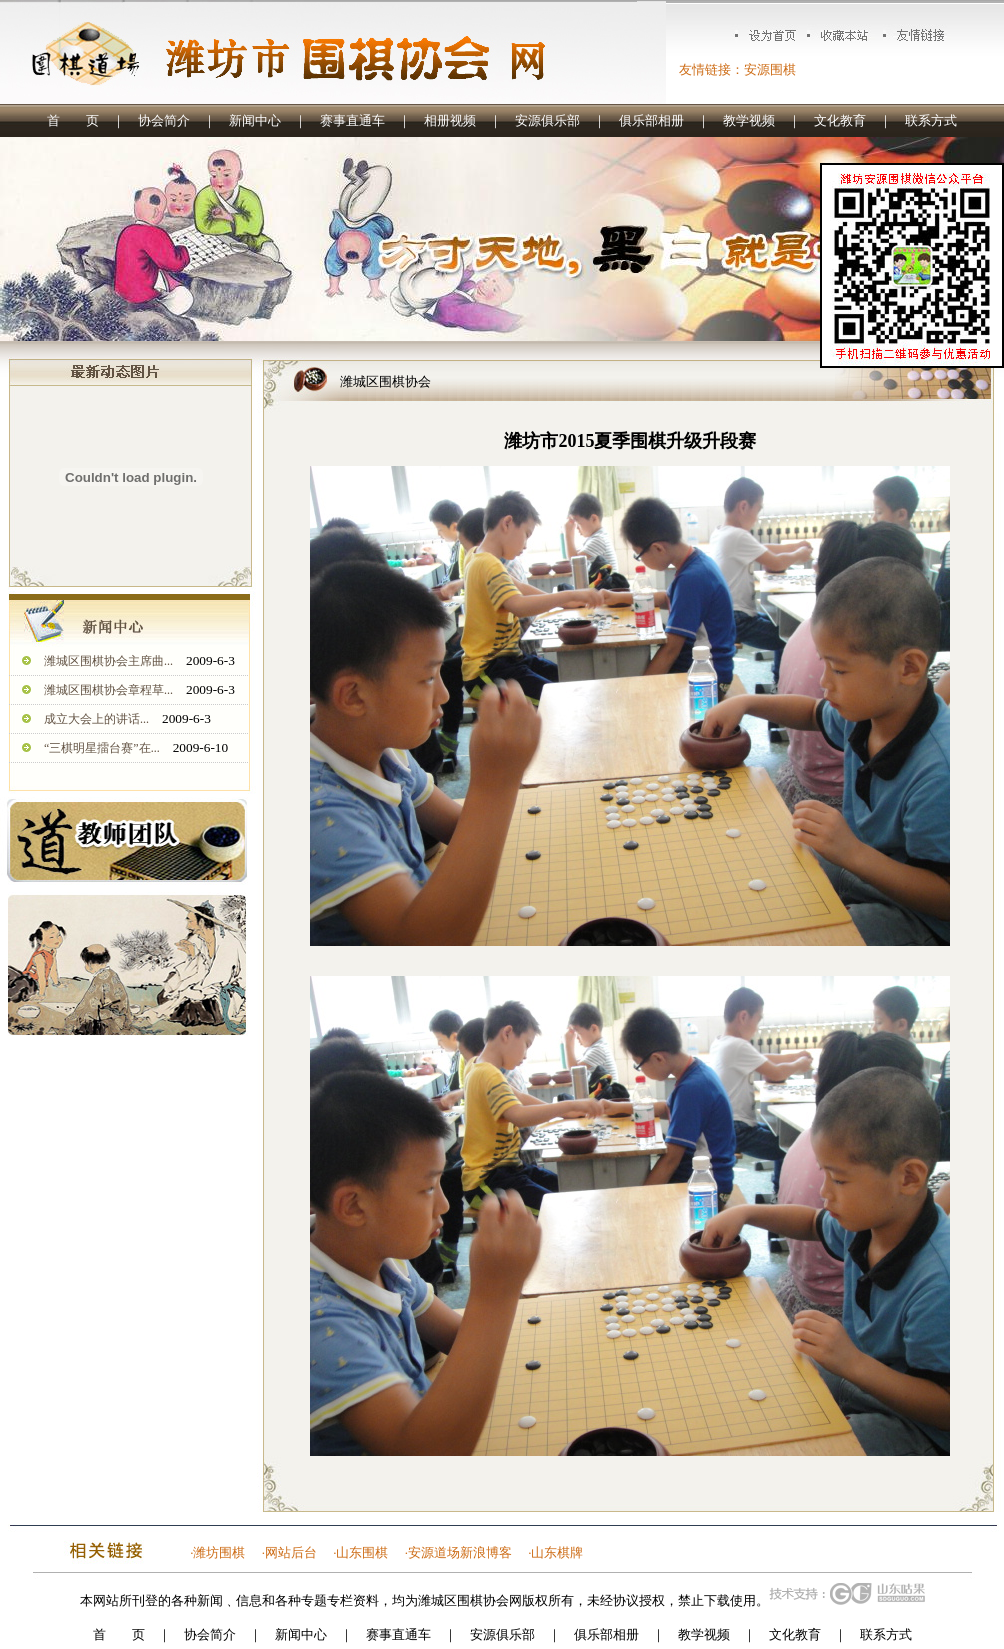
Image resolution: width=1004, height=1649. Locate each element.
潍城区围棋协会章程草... (108, 690)
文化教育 (840, 120)
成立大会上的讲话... (96, 719)
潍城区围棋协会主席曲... (108, 661)
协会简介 (164, 120)
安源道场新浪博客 (460, 1552)
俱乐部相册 (651, 120)
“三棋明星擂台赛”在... (102, 748)
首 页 (73, 120)
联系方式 (931, 120)
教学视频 (749, 120)
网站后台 (291, 1552)
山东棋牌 (557, 1552)
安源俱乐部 (547, 120)
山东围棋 (362, 1552)
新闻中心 (255, 120)
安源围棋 (770, 69)
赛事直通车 (352, 120)
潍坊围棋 (219, 1552)
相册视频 (450, 120)
